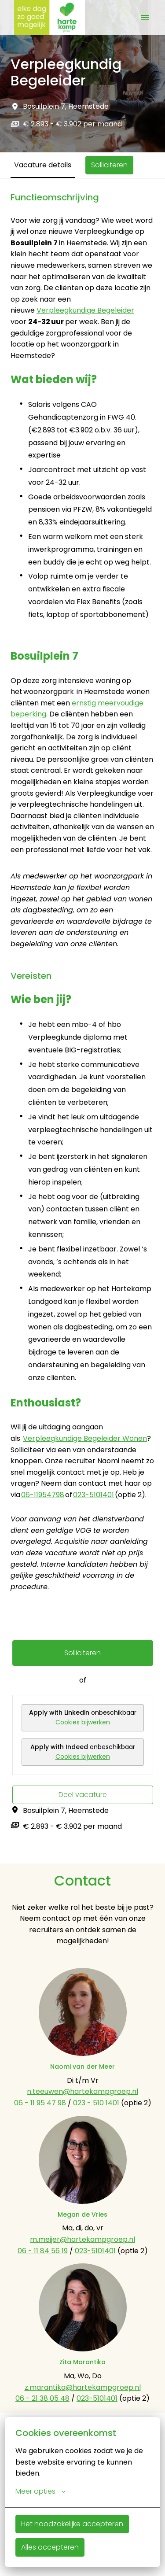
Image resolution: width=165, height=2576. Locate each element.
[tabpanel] (82, 1021)
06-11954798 (42, 1495)
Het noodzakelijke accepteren (72, 2524)
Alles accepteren (50, 2547)
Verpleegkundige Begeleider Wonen (85, 1438)
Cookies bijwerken (82, 1722)
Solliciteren (82, 1653)
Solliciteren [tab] (109, 165)
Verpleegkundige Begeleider (85, 310)
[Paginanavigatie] (145, 17)
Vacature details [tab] (42, 165)
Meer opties (40, 2491)
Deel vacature (83, 1795)
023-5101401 (93, 1495)
